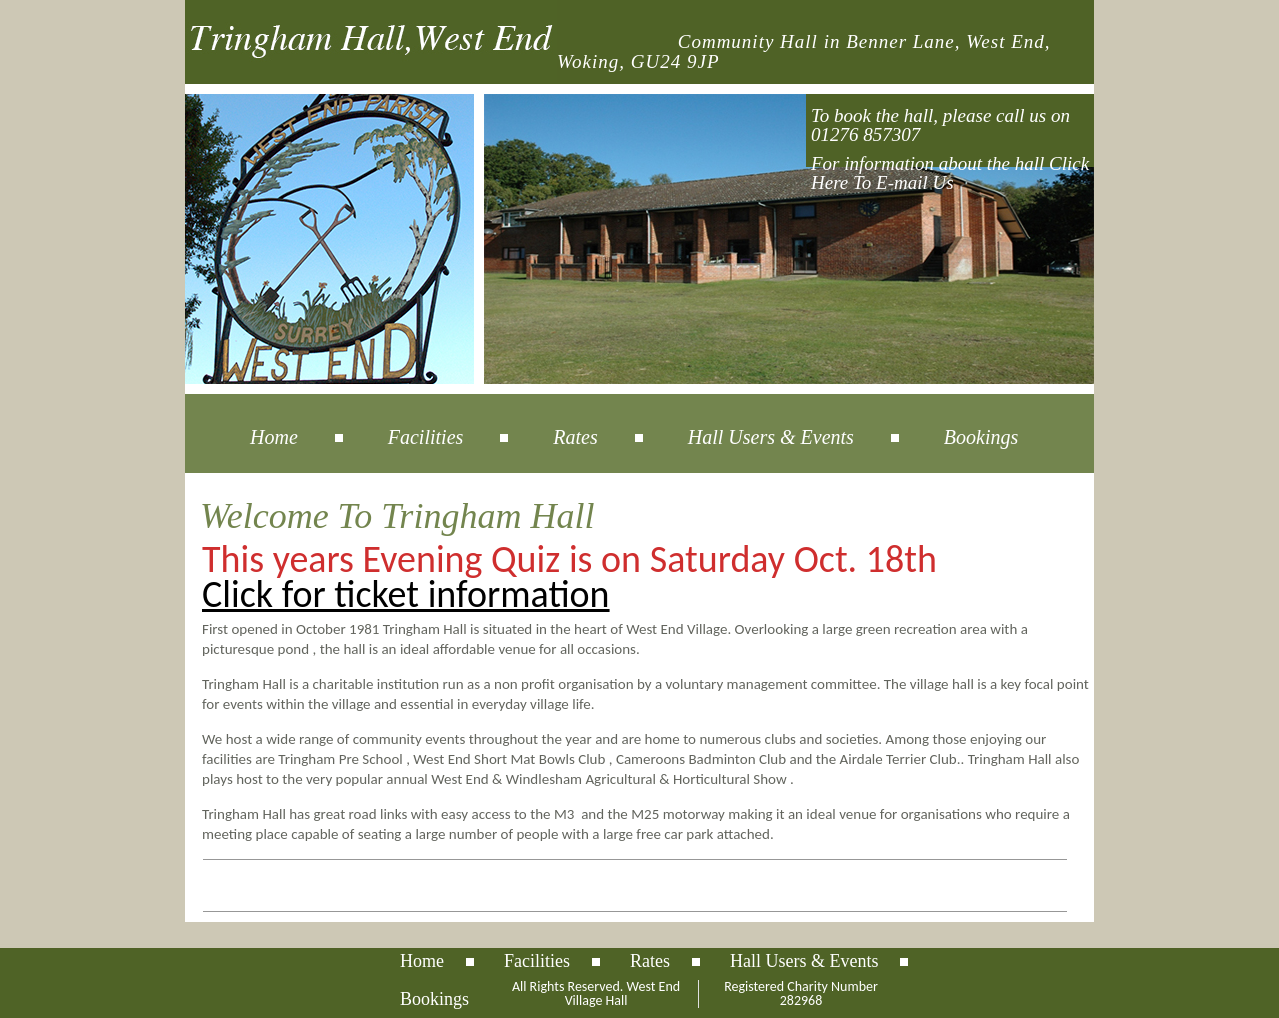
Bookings (981, 437)
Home (274, 437)
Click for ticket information (406, 594)
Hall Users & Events (771, 437)
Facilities (426, 437)
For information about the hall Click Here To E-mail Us (950, 173)
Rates (575, 437)
